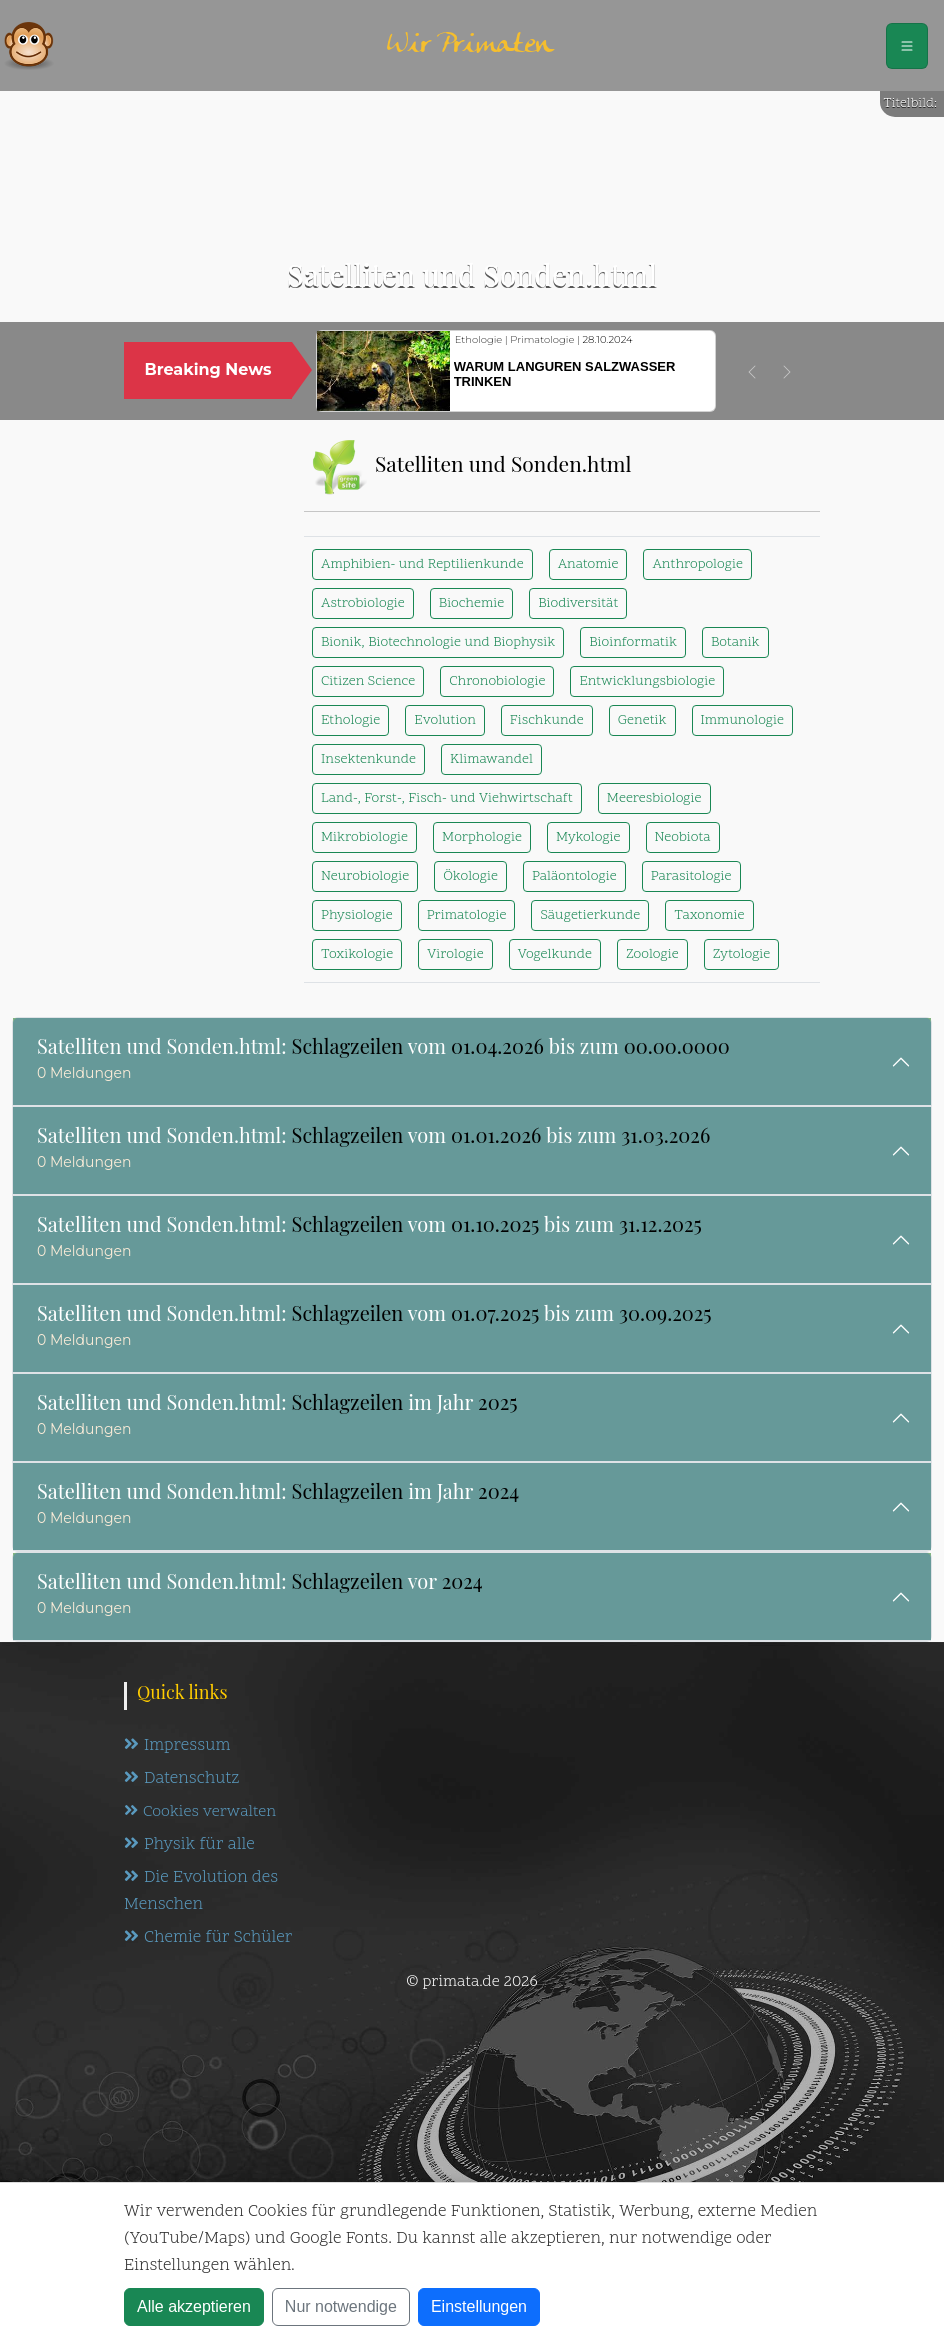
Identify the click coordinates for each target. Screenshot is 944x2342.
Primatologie (467, 915)
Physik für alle (189, 1845)
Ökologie (470, 876)
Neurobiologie (365, 876)
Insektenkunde (368, 759)
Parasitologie (691, 876)
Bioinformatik (633, 642)
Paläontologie (574, 876)
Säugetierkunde (590, 915)
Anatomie (588, 564)
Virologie (455, 954)
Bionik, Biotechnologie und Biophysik (438, 642)
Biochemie (471, 603)
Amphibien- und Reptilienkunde (422, 564)
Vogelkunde (555, 954)
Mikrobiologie (364, 837)
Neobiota (683, 837)
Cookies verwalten (200, 1812)
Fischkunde (547, 720)
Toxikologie (357, 954)
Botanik (735, 642)
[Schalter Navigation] (907, 46)
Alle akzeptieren (194, 2306)
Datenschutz (181, 1779)
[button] (752, 372)
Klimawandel (491, 759)
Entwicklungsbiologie (647, 681)
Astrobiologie (363, 603)
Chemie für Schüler (208, 1938)
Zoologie (652, 954)
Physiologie (357, 915)
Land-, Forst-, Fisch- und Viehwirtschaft (447, 798)
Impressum (177, 1746)
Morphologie (482, 837)
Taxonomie (709, 915)
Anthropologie (697, 564)
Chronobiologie (497, 681)
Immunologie (742, 720)
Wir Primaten (470, 45)
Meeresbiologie (654, 798)
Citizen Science (368, 681)
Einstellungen (479, 2306)
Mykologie (588, 837)
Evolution (444, 720)
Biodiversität (578, 603)
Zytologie (742, 954)
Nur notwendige (341, 2306)
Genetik (642, 720)
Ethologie (350, 720)
